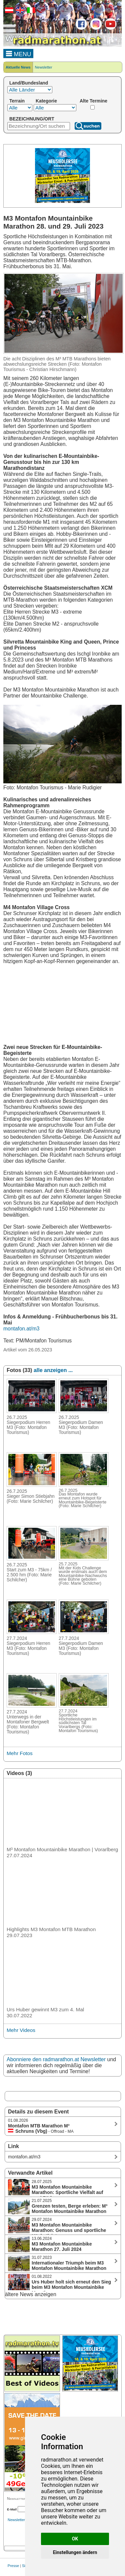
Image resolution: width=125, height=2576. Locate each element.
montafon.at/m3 (21, 1328)
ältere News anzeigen (30, 2294)
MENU (18, 53)
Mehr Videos (21, 2030)
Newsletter (43, 67)
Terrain (17, 100)
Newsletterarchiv (21, 2520)
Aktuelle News (18, 67)
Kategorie (46, 100)
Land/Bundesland (28, 83)
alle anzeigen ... (53, 1370)
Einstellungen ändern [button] (75, 2552)
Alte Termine (93, 100)
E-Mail (12, 2509)
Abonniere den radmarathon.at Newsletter (56, 2059)
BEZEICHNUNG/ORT (31, 118)
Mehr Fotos (20, 1753)
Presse (13, 2566)
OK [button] (75, 2538)
